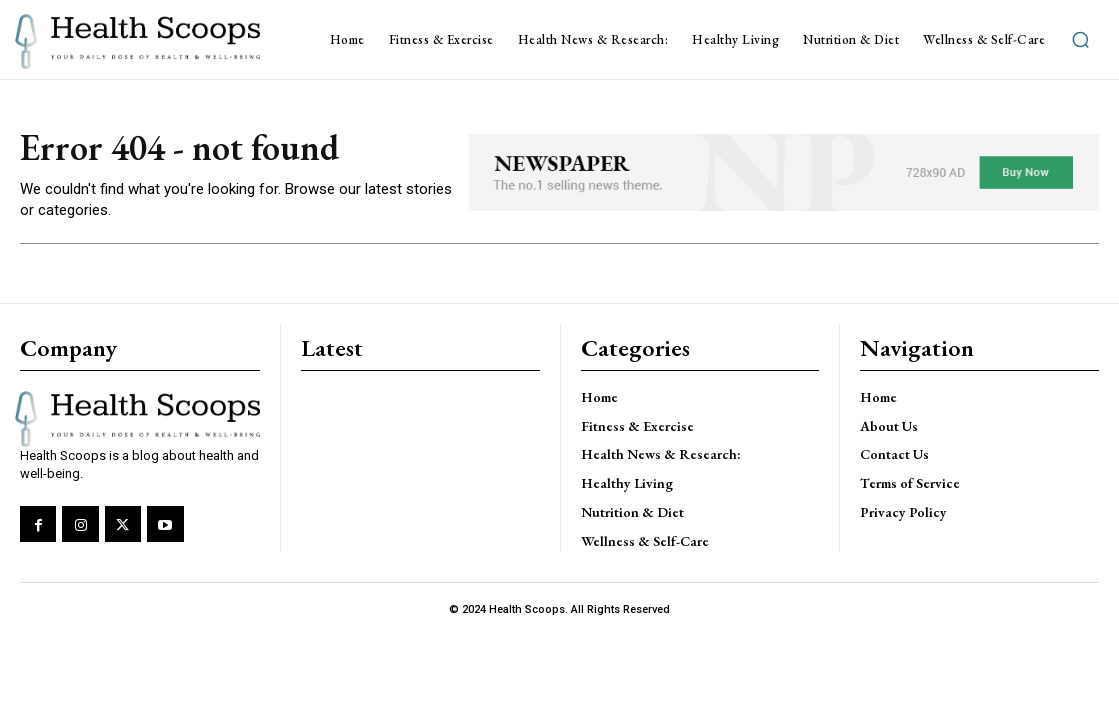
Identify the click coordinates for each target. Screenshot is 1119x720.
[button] (1080, 40)
